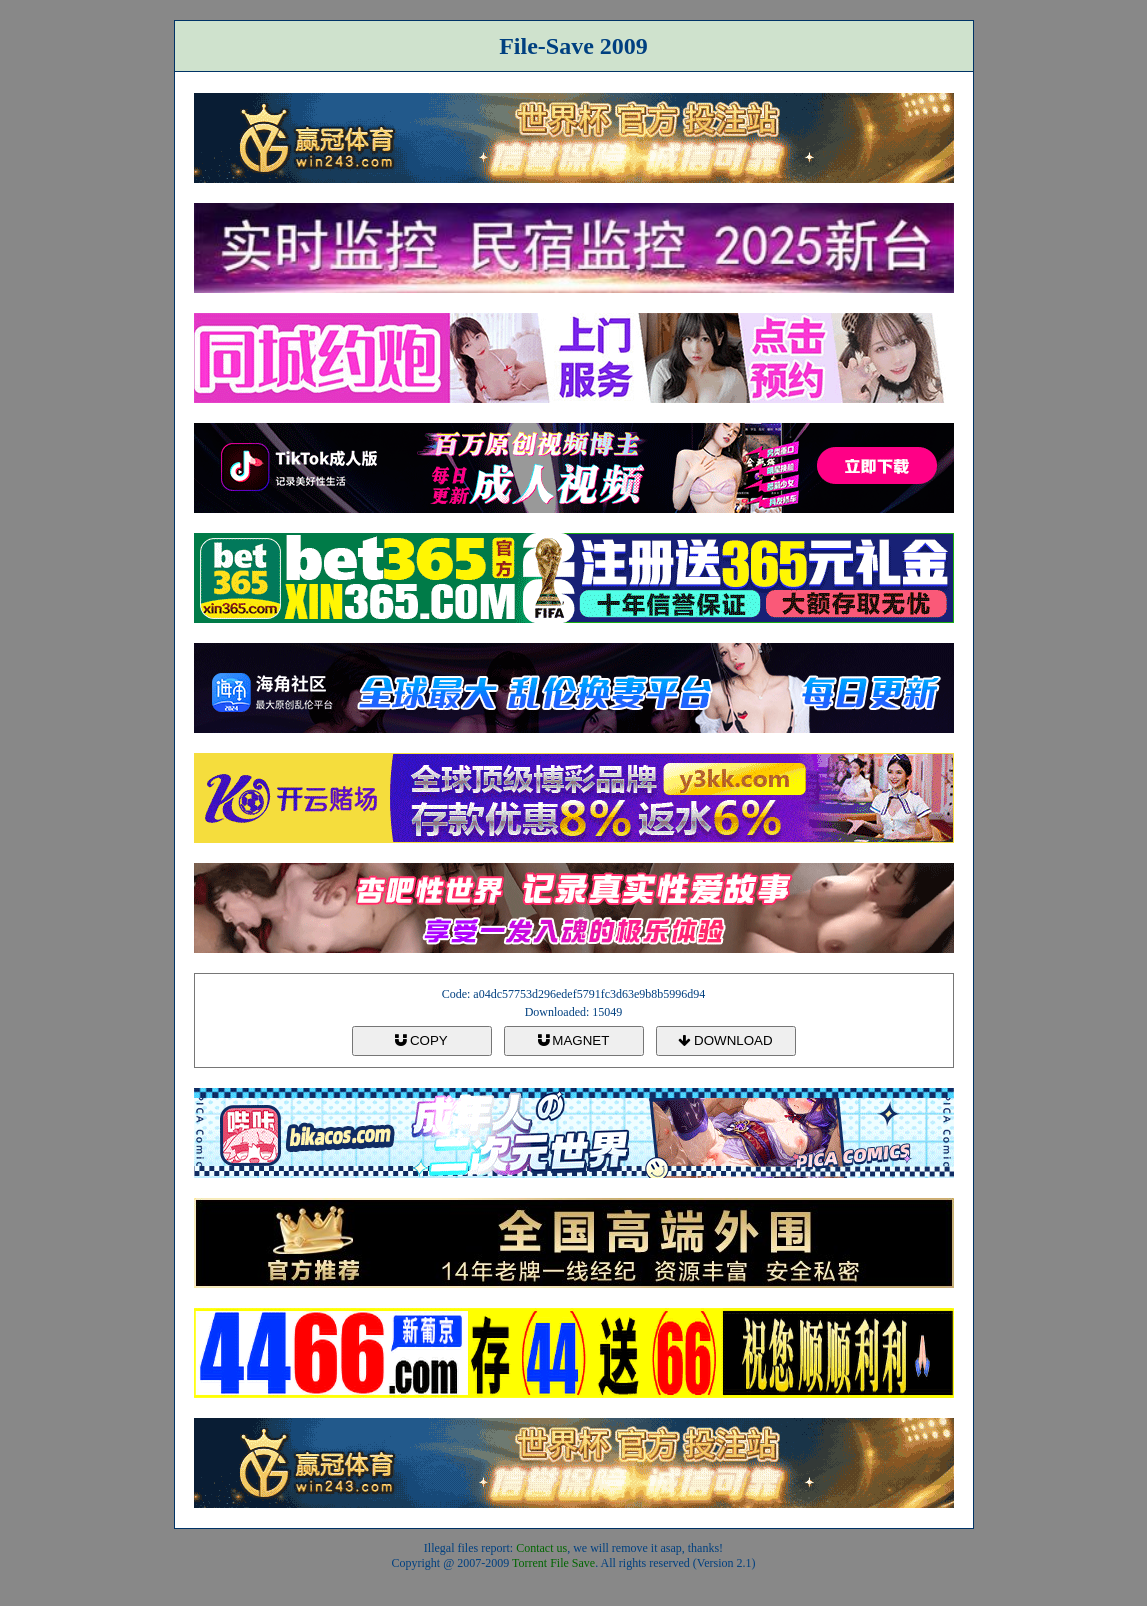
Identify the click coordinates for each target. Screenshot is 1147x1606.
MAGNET (574, 1040)
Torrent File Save (553, 1563)
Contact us (541, 1548)
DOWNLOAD (725, 1040)
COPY (421, 1040)
